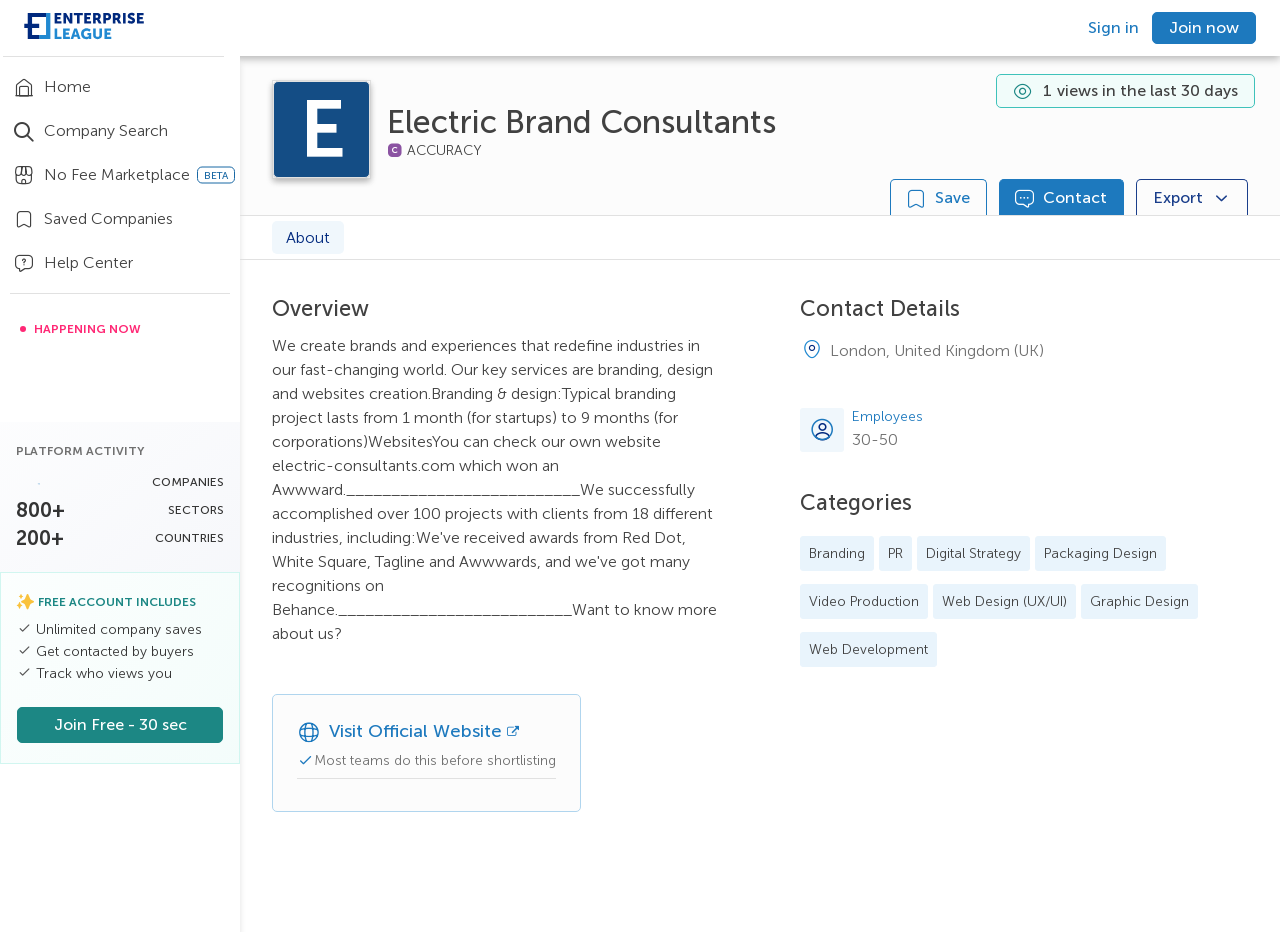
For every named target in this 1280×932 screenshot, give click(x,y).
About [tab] (308, 237)
